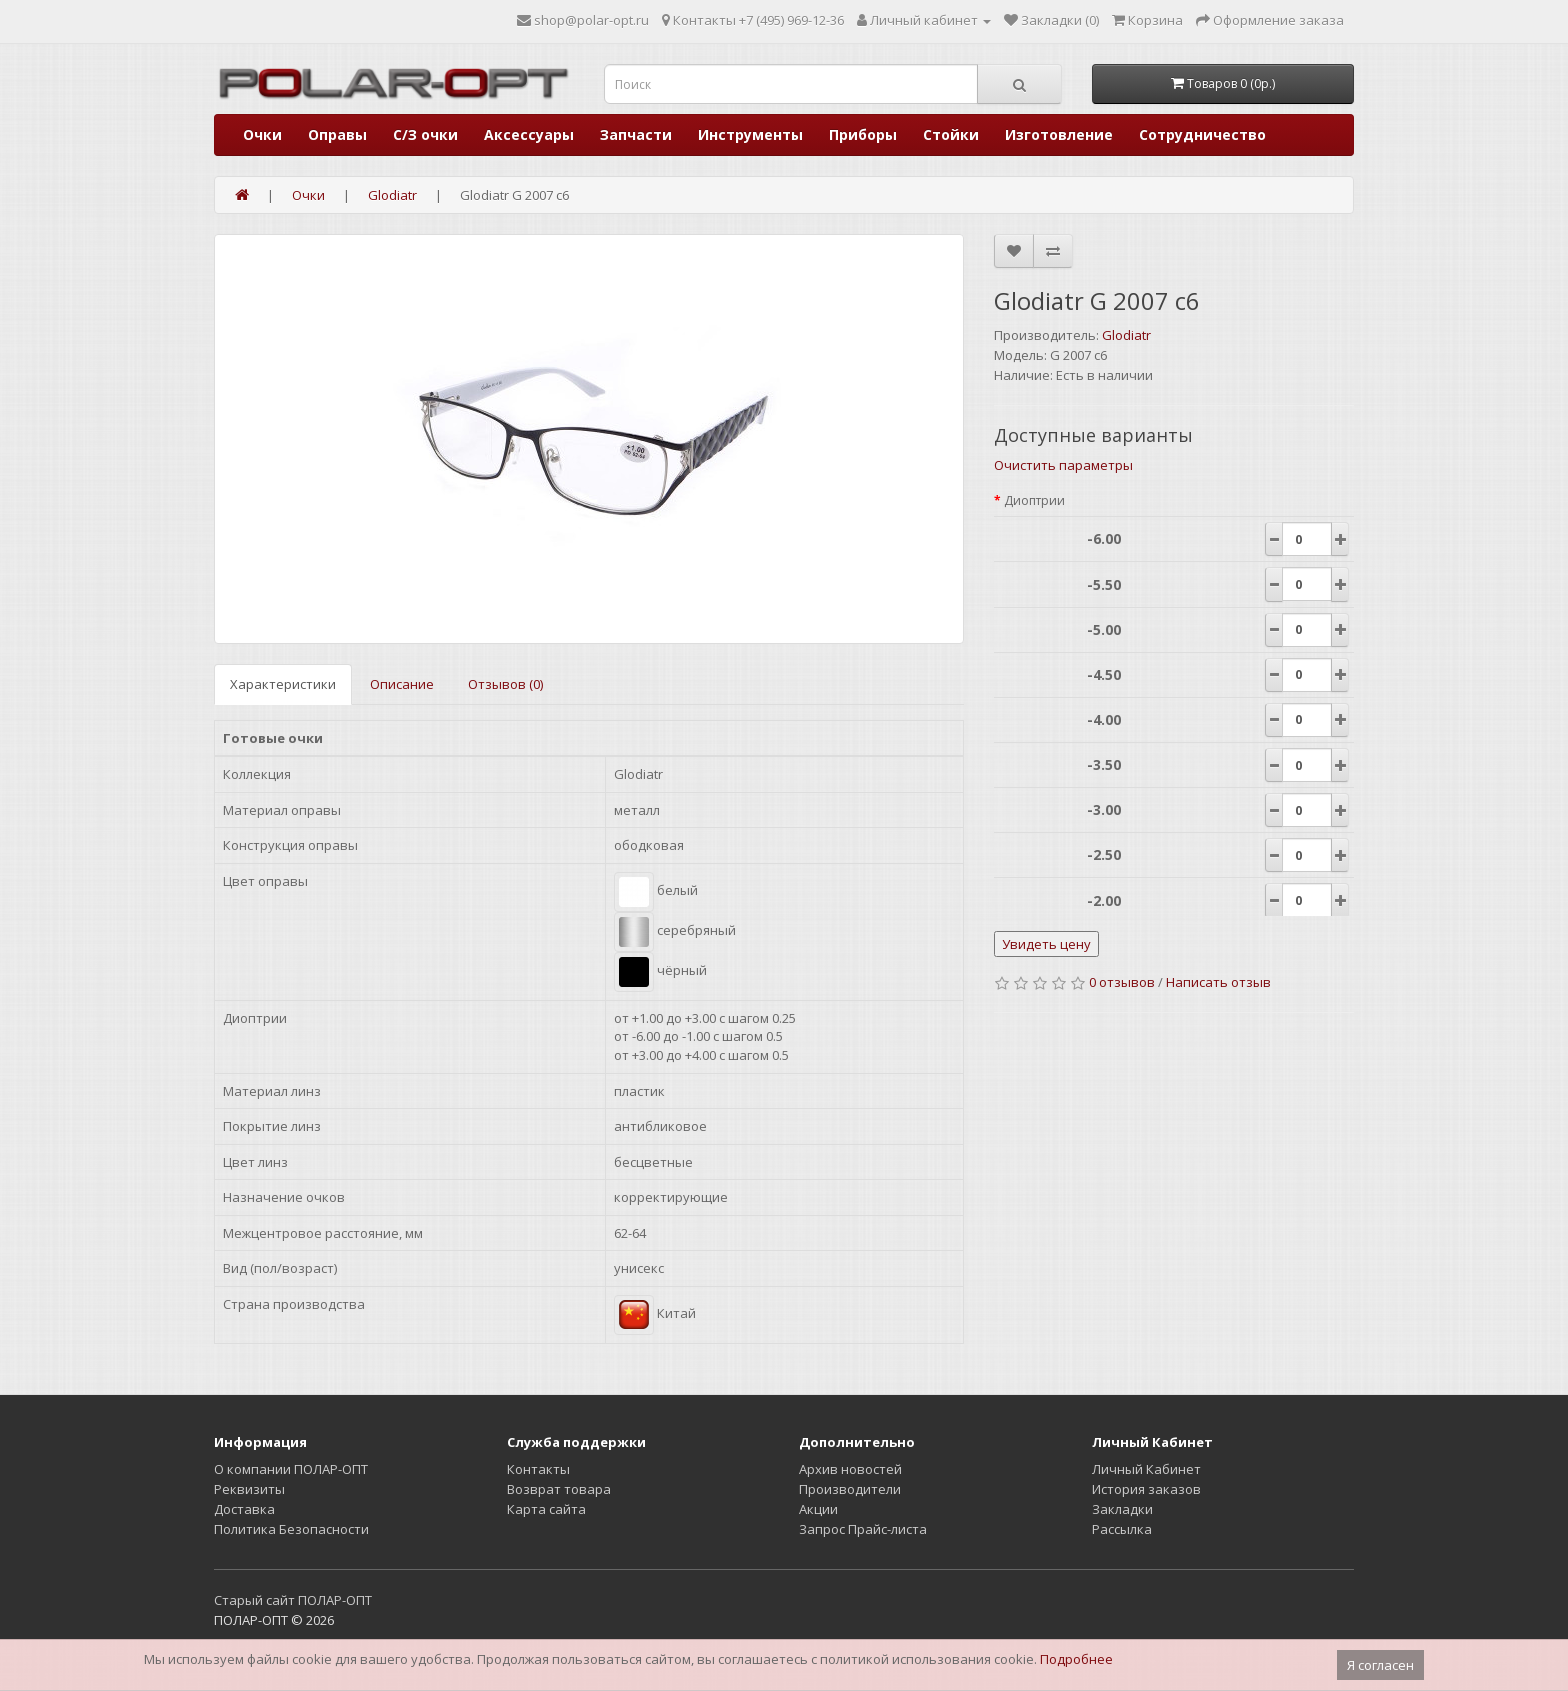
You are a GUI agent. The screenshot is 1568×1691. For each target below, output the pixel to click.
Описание (402, 684)
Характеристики (283, 684)
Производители (850, 1489)
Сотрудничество (1202, 134)
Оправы (337, 134)
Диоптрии (1034, 500)
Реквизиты (249, 1489)
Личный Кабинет (1146, 1469)
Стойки (951, 134)
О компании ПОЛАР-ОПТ (291, 1469)
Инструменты (750, 134)
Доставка (244, 1509)
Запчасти (636, 134)
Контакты (538, 1469)
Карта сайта (546, 1509)
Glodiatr (1126, 335)
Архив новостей (850, 1469)
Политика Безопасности (291, 1529)
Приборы (863, 134)
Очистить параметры (1063, 465)
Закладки (1122, 1509)
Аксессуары (529, 134)
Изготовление (1059, 134)
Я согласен (1380, 1665)
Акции (818, 1509)
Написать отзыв (1218, 982)
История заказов (1146, 1489)
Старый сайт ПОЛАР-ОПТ (293, 1600)
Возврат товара (559, 1489)
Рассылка (1122, 1529)
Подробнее (1076, 1659)
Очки (262, 134)
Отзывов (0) (505, 684)
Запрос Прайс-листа (863, 1529)
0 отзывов (1122, 982)
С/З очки (425, 134)
